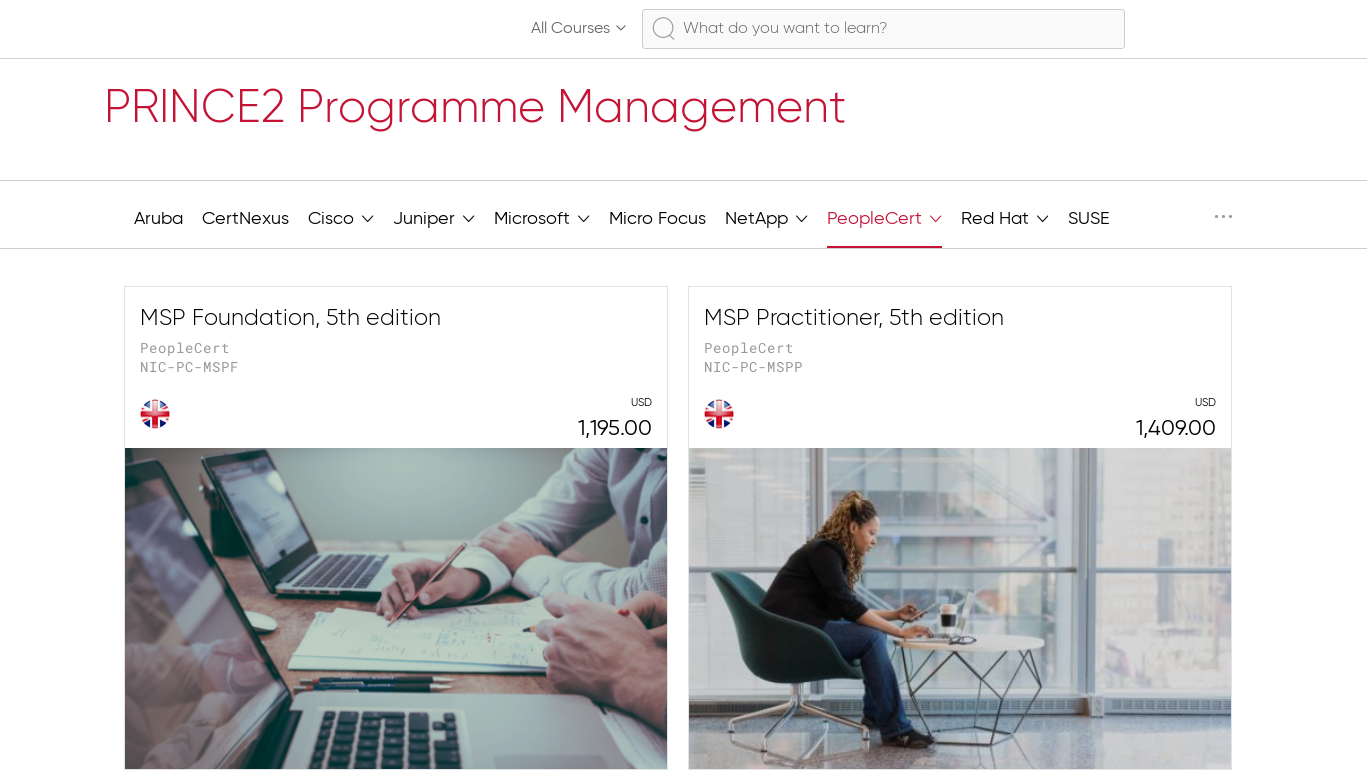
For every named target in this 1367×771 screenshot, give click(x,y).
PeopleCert (884, 217)
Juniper (434, 217)
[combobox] (883, 29)
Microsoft (542, 217)
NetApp (766, 217)
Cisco (341, 217)
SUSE (1089, 219)
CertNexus (245, 219)
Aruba (158, 219)
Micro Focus (657, 219)
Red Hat (1005, 217)
